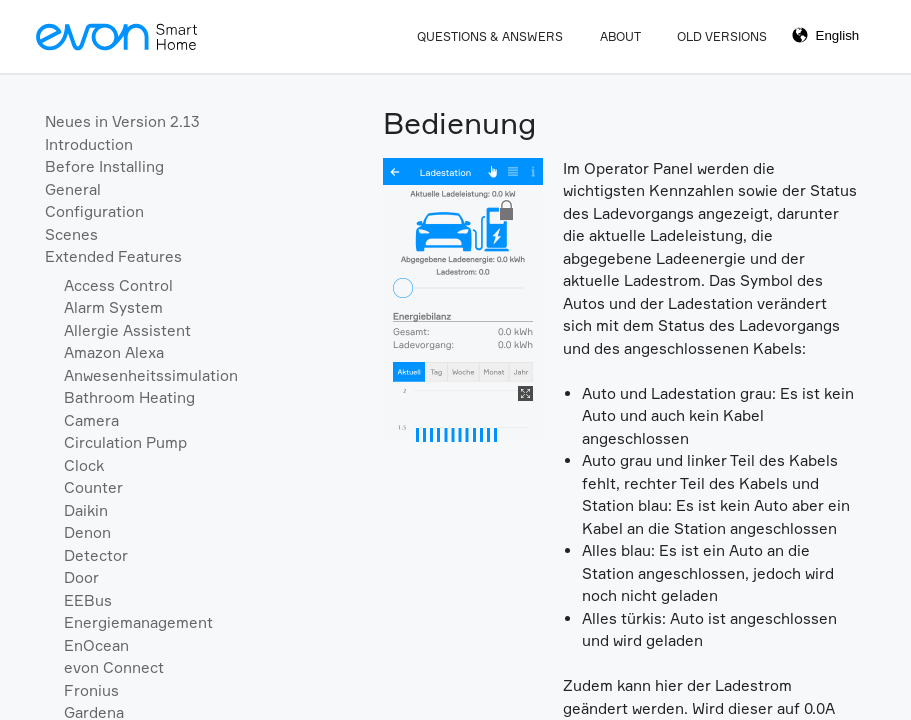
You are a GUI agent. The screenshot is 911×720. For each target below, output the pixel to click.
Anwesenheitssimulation (151, 375)
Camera (91, 420)
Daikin (86, 510)
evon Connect (114, 667)
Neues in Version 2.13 (122, 121)
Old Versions (722, 36)
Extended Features (113, 256)
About (620, 36)
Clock (84, 465)
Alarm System (113, 307)
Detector (96, 555)
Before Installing (104, 166)
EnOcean (96, 645)
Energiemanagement (138, 622)
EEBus (88, 600)
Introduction (89, 144)
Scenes (71, 234)
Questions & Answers (490, 36)
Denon (87, 532)
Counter (93, 487)
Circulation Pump (125, 442)
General (73, 189)
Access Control (118, 285)
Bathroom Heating (129, 397)
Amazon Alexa (114, 352)
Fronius (91, 690)
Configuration (94, 211)
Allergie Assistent (127, 330)
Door (81, 577)
